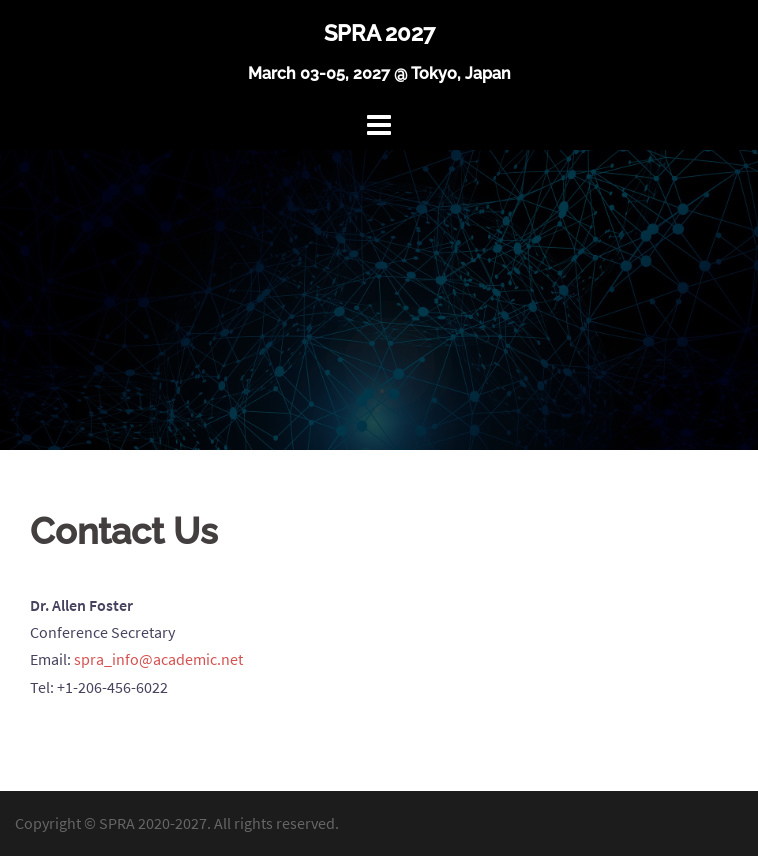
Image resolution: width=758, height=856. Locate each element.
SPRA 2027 (379, 33)
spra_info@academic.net (158, 659)
